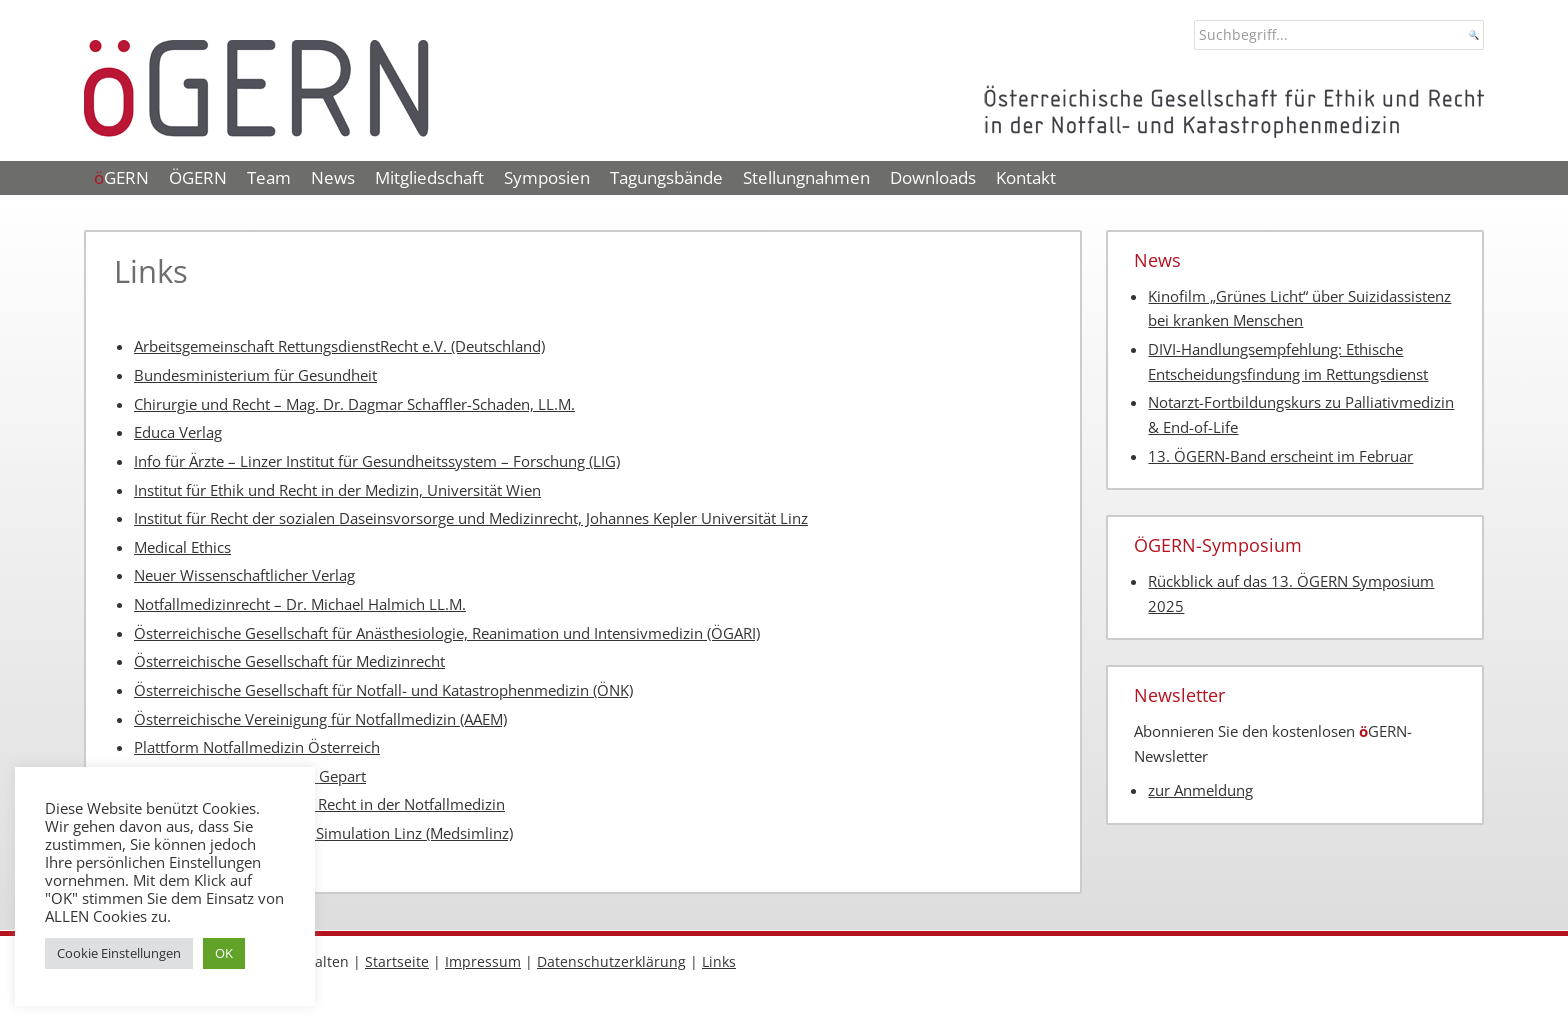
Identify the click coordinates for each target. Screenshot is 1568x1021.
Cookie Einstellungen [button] (119, 953)
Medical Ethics (182, 547)
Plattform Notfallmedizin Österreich (257, 747)
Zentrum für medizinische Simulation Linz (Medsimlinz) (323, 833)
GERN (121, 177)
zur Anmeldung (1200, 790)
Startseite (397, 961)
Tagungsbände (666, 177)
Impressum (483, 961)
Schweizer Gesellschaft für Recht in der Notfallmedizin (319, 804)
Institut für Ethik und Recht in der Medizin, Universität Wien (337, 490)
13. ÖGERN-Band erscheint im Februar (1280, 456)
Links (719, 961)
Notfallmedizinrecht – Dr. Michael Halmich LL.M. (300, 604)
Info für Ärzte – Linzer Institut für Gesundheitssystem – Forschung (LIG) (377, 461)
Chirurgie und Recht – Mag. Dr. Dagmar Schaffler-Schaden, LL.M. (354, 404)
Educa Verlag (178, 432)
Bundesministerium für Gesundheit (255, 375)
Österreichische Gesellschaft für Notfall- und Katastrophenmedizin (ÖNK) (383, 690)
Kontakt (1026, 177)
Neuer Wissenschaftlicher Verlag (244, 575)
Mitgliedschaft (429, 177)
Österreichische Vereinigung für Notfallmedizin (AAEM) (320, 719)
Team (269, 177)
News (333, 177)
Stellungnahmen (806, 177)
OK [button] (224, 953)
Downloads (933, 177)
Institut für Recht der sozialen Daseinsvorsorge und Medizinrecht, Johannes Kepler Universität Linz (471, 518)
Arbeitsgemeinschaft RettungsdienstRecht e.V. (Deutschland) (339, 346)
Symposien (547, 177)
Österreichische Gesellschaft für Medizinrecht (289, 661)
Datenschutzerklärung (611, 961)
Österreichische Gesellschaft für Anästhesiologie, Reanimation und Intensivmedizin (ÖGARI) (447, 633)
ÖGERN (198, 177)
